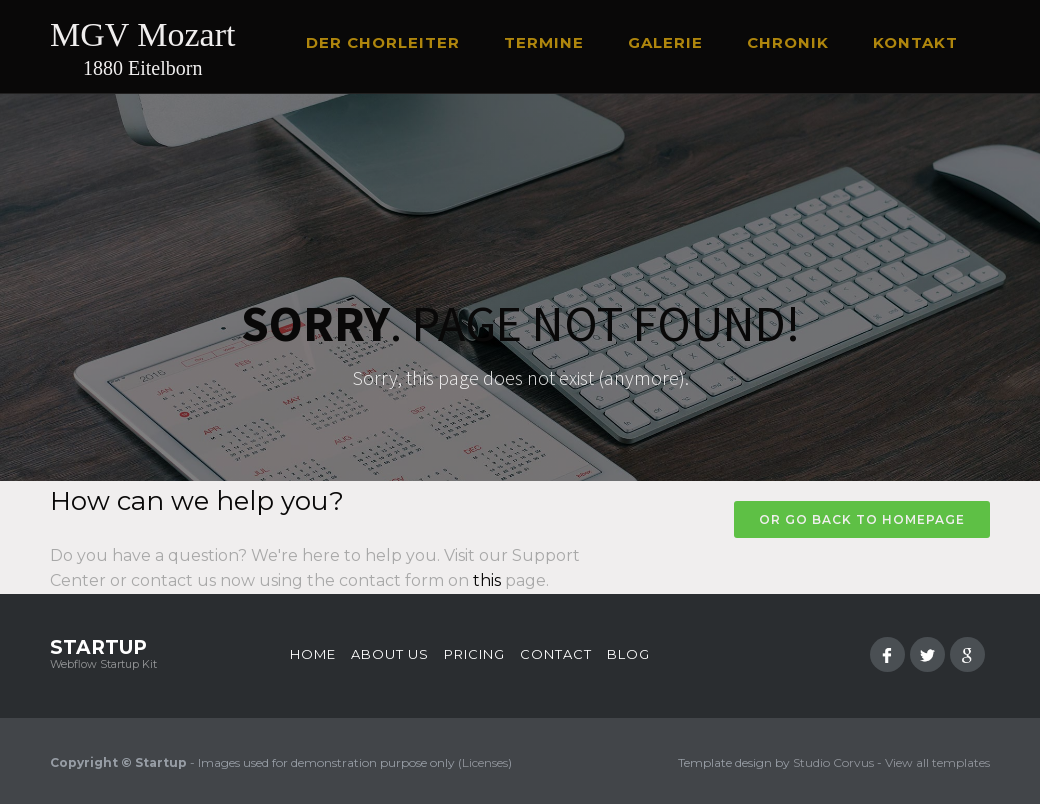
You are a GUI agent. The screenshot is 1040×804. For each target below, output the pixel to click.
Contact (556, 654)
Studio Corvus (833, 762)
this (487, 580)
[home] (142, 51)
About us (390, 654)
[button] (392, 42)
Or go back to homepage (862, 519)
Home (313, 654)
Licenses (485, 762)
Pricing (474, 654)
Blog (628, 654)
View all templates (937, 762)
